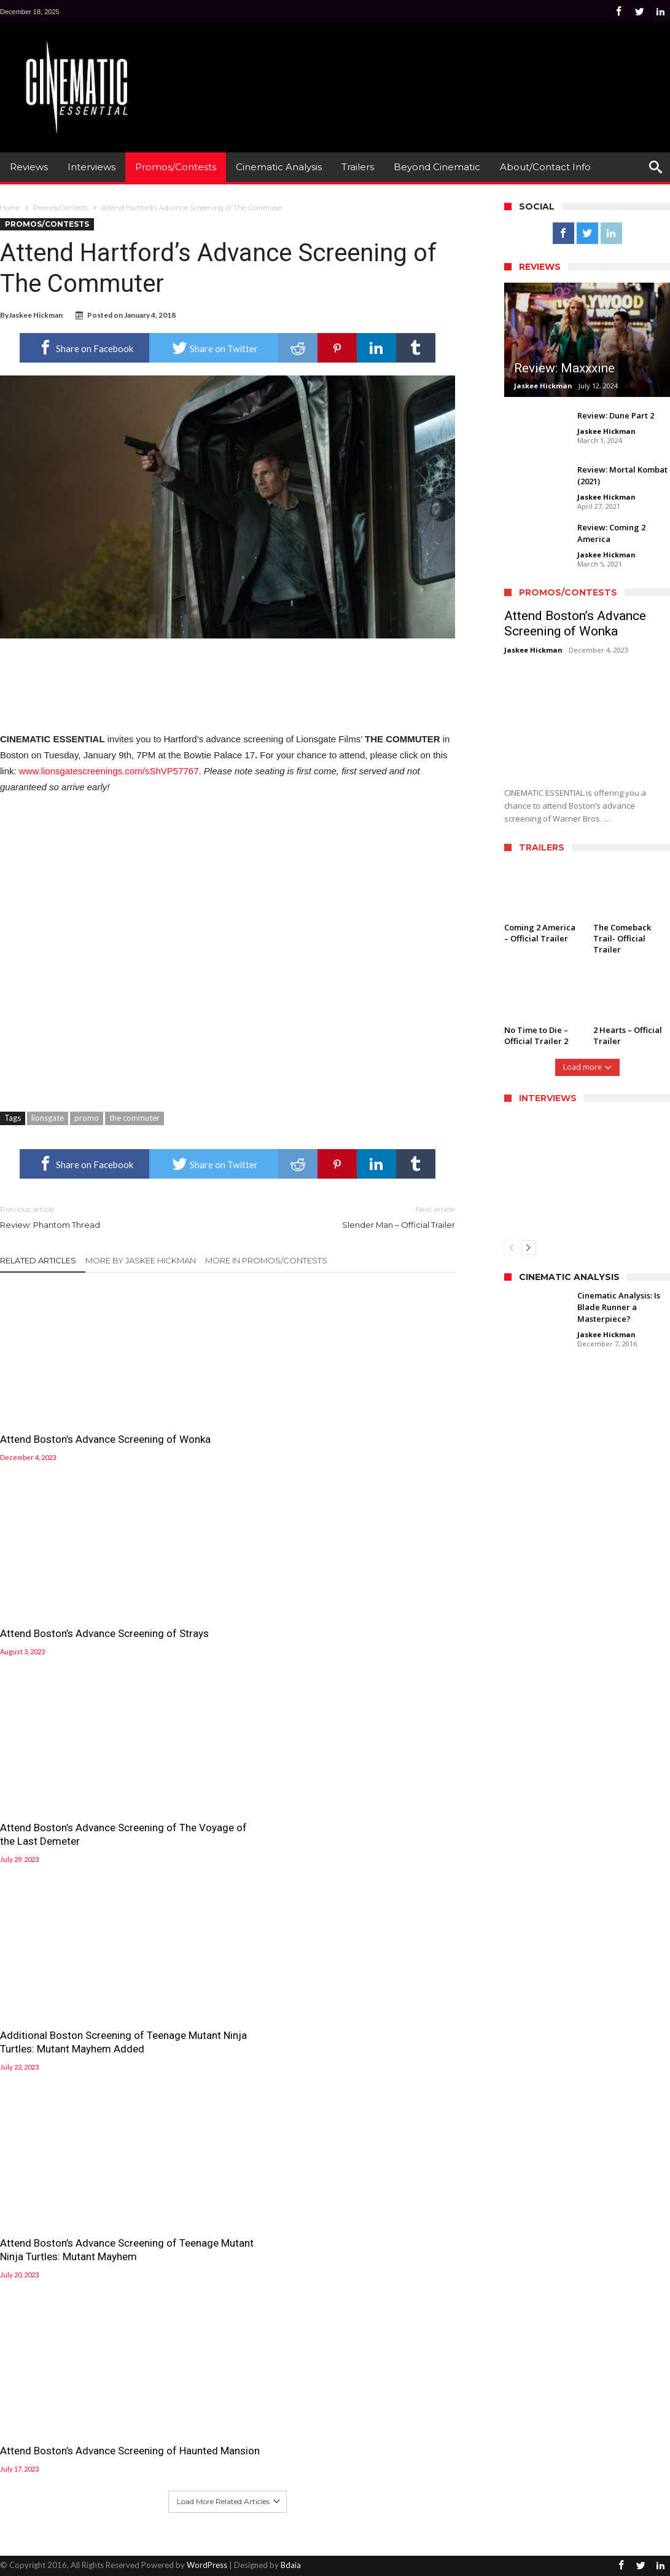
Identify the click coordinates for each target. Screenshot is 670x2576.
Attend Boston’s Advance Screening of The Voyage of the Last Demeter (375, 2239)
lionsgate (47, 1118)
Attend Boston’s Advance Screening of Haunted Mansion (382, 2417)
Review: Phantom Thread (104, 1216)
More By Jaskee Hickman (140, 1260)
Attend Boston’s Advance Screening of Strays (213, 1409)
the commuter (134, 1118)
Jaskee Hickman (36, 315)
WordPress (207, 2565)
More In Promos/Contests (266, 1260)
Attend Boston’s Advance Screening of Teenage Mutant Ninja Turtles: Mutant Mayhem (224, 2423)
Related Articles (38, 1260)
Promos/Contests (60, 207)
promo (86, 1118)
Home (10, 207)
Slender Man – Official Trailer (351, 1216)
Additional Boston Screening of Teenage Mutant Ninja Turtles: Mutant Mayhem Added (65, 2430)
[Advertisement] (446, 68)
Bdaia (291, 2565)
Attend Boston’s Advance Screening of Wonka (57, 1409)
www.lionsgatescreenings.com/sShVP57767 (109, 771)
